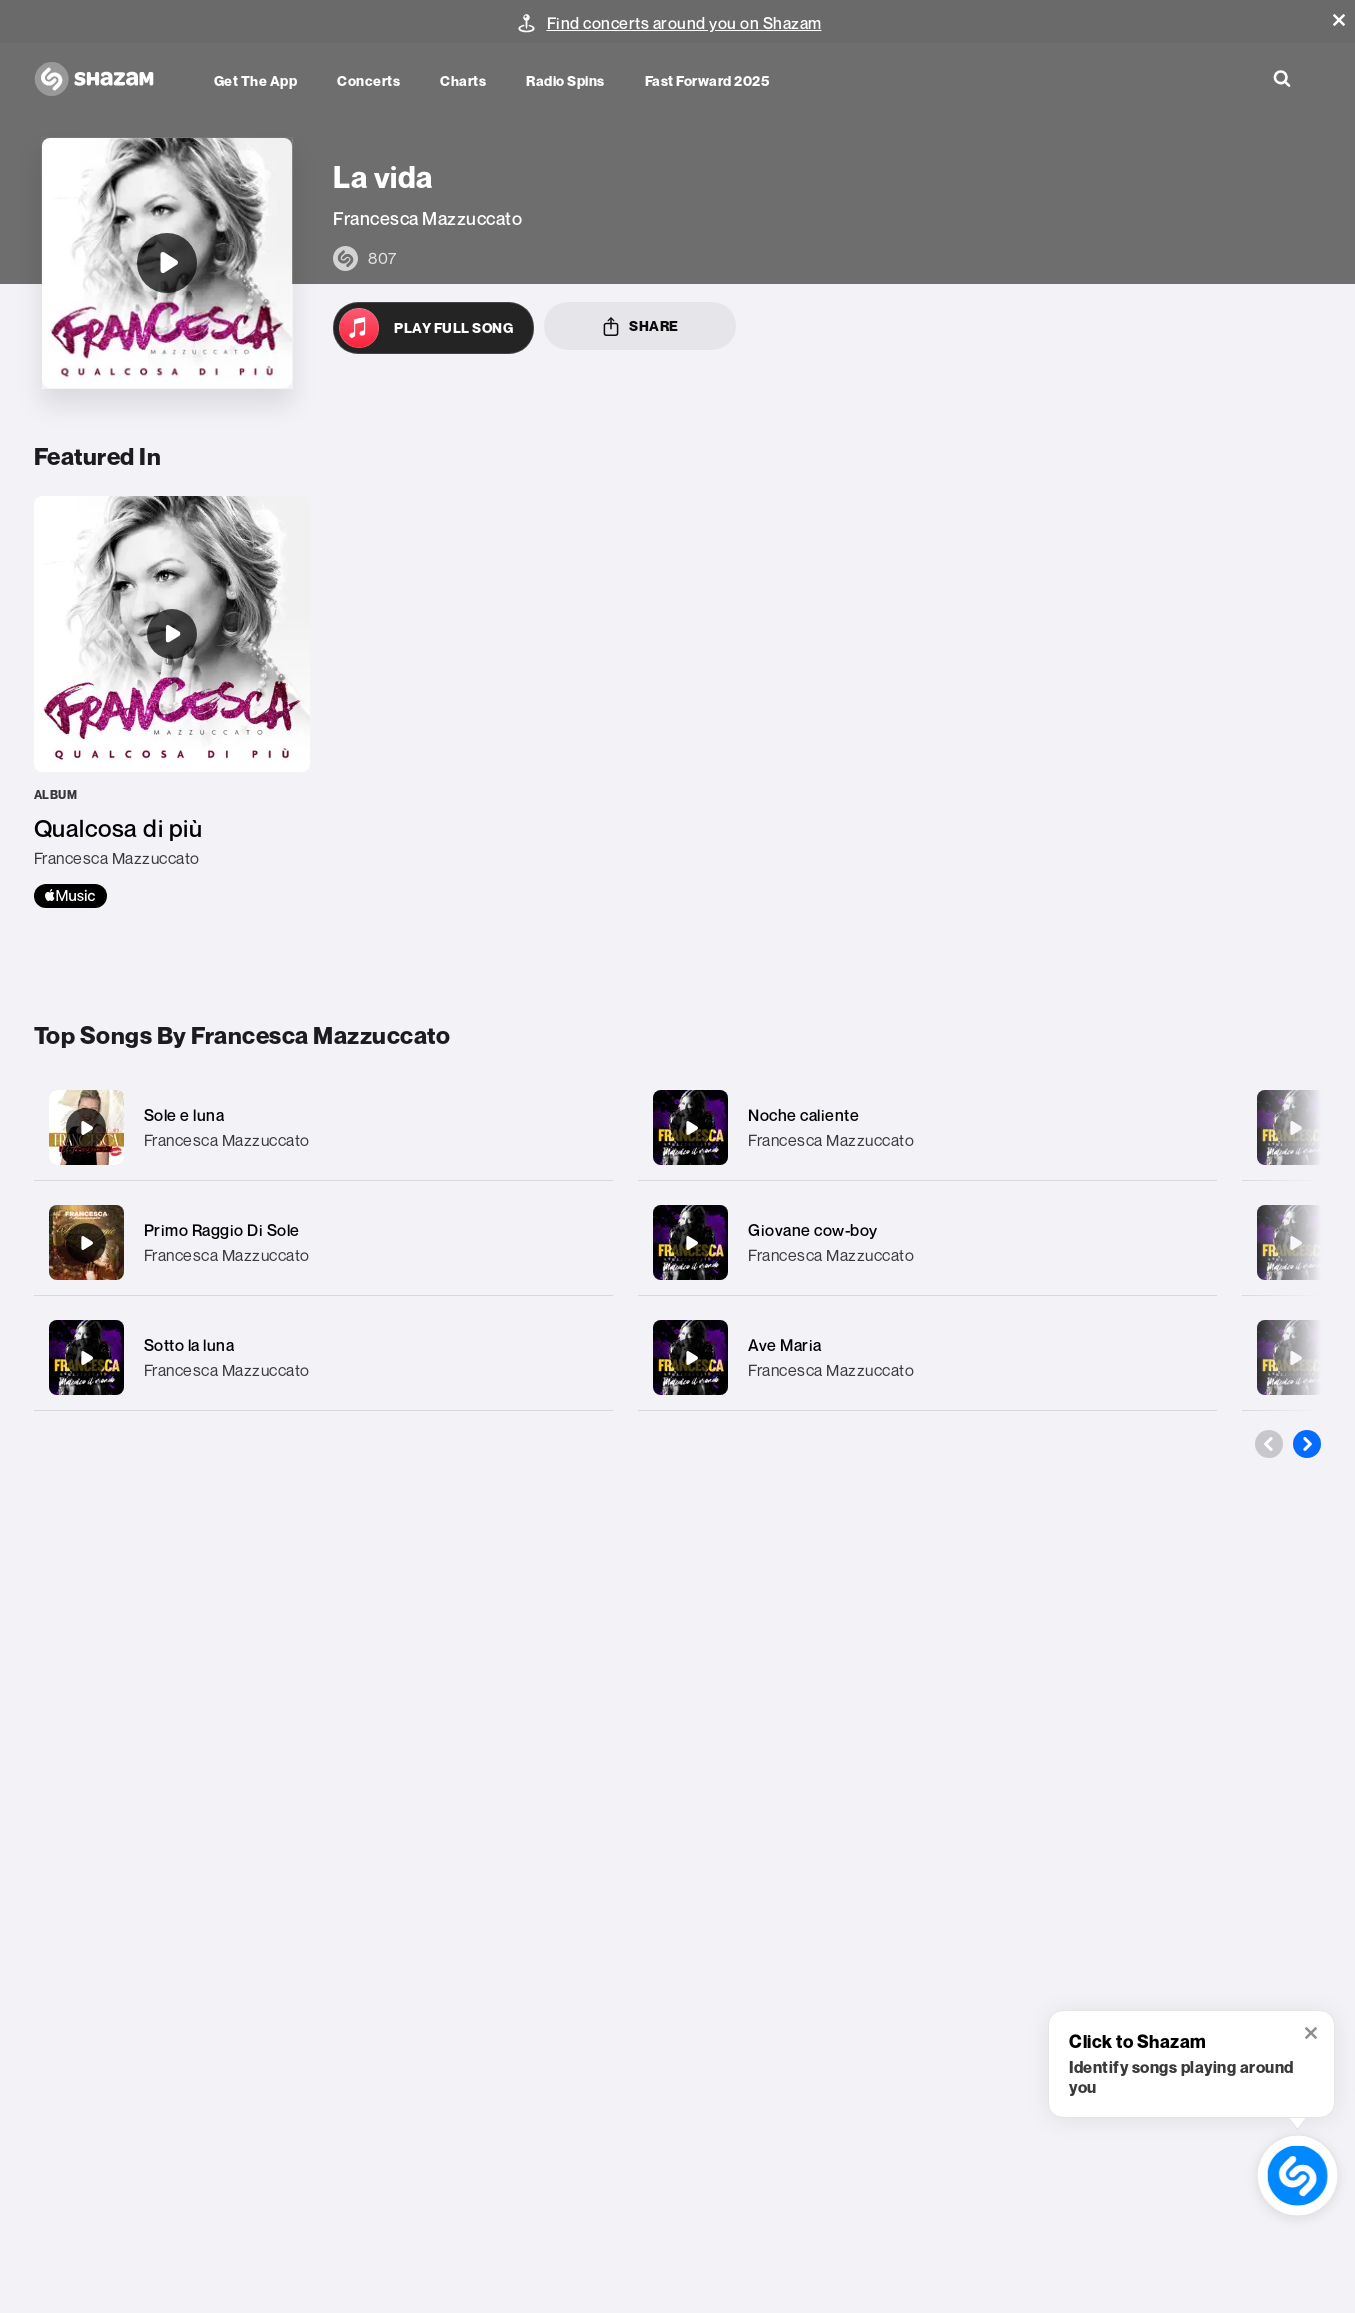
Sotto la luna (189, 1345)
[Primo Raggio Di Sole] (323, 1242)
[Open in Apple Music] (433, 328)
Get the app (256, 80)
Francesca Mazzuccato (227, 1140)
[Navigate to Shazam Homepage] (104, 80)
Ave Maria (785, 1345)
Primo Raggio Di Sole (222, 1230)
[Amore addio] (1295, 1128)
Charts (463, 80)
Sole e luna (184, 1115)
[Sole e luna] (323, 1127)
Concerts (368, 80)
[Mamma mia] (1295, 1358)
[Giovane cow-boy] (927, 1242)
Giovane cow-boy (813, 1230)
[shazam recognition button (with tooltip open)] (1297, 2175)
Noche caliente (803, 1115)
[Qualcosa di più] (172, 702)
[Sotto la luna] (323, 1357)
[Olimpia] (1295, 1243)
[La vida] (167, 263)
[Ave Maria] (927, 1357)
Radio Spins (565, 80)
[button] (1339, 20)
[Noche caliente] (927, 1127)
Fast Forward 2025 (707, 80)
